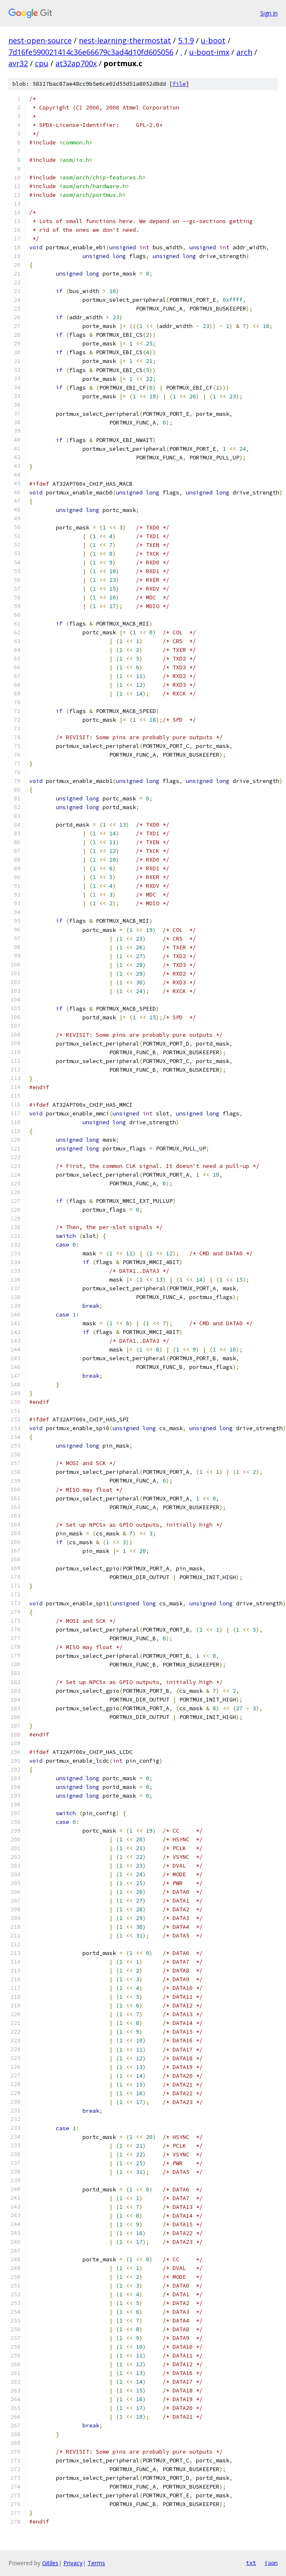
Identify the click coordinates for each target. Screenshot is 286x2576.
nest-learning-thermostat (125, 40)
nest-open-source (40, 40)
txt (251, 2562)
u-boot (213, 40)
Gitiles (50, 2563)
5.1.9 (186, 40)
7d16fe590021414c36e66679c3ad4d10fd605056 (90, 52)
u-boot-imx (209, 52)
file (179, 83)
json (271, 2562)
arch (244, 52)
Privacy (73, 2563)
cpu (41, 63)
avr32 (18, 63)
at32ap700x (76, 63)
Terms (96, 2563)
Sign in (269, 13)
